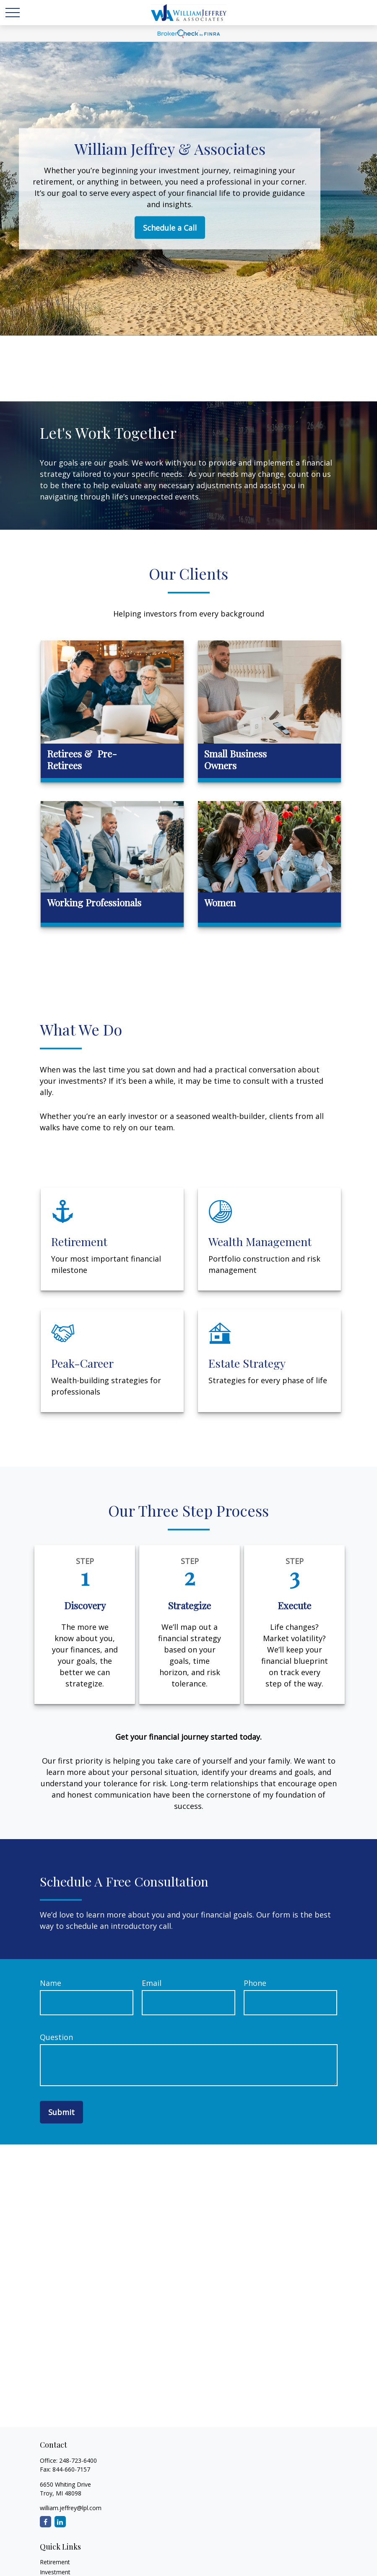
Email (151, 1983)
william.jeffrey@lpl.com (70, 2508)
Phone (255, 1983)
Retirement (55, 2562)
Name (50, 1983)
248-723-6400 (78, 2460)
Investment (55, 2572)
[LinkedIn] (60, 2521)
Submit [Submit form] (61, 2112)
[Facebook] (45, 2521)
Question (56, 2037)
